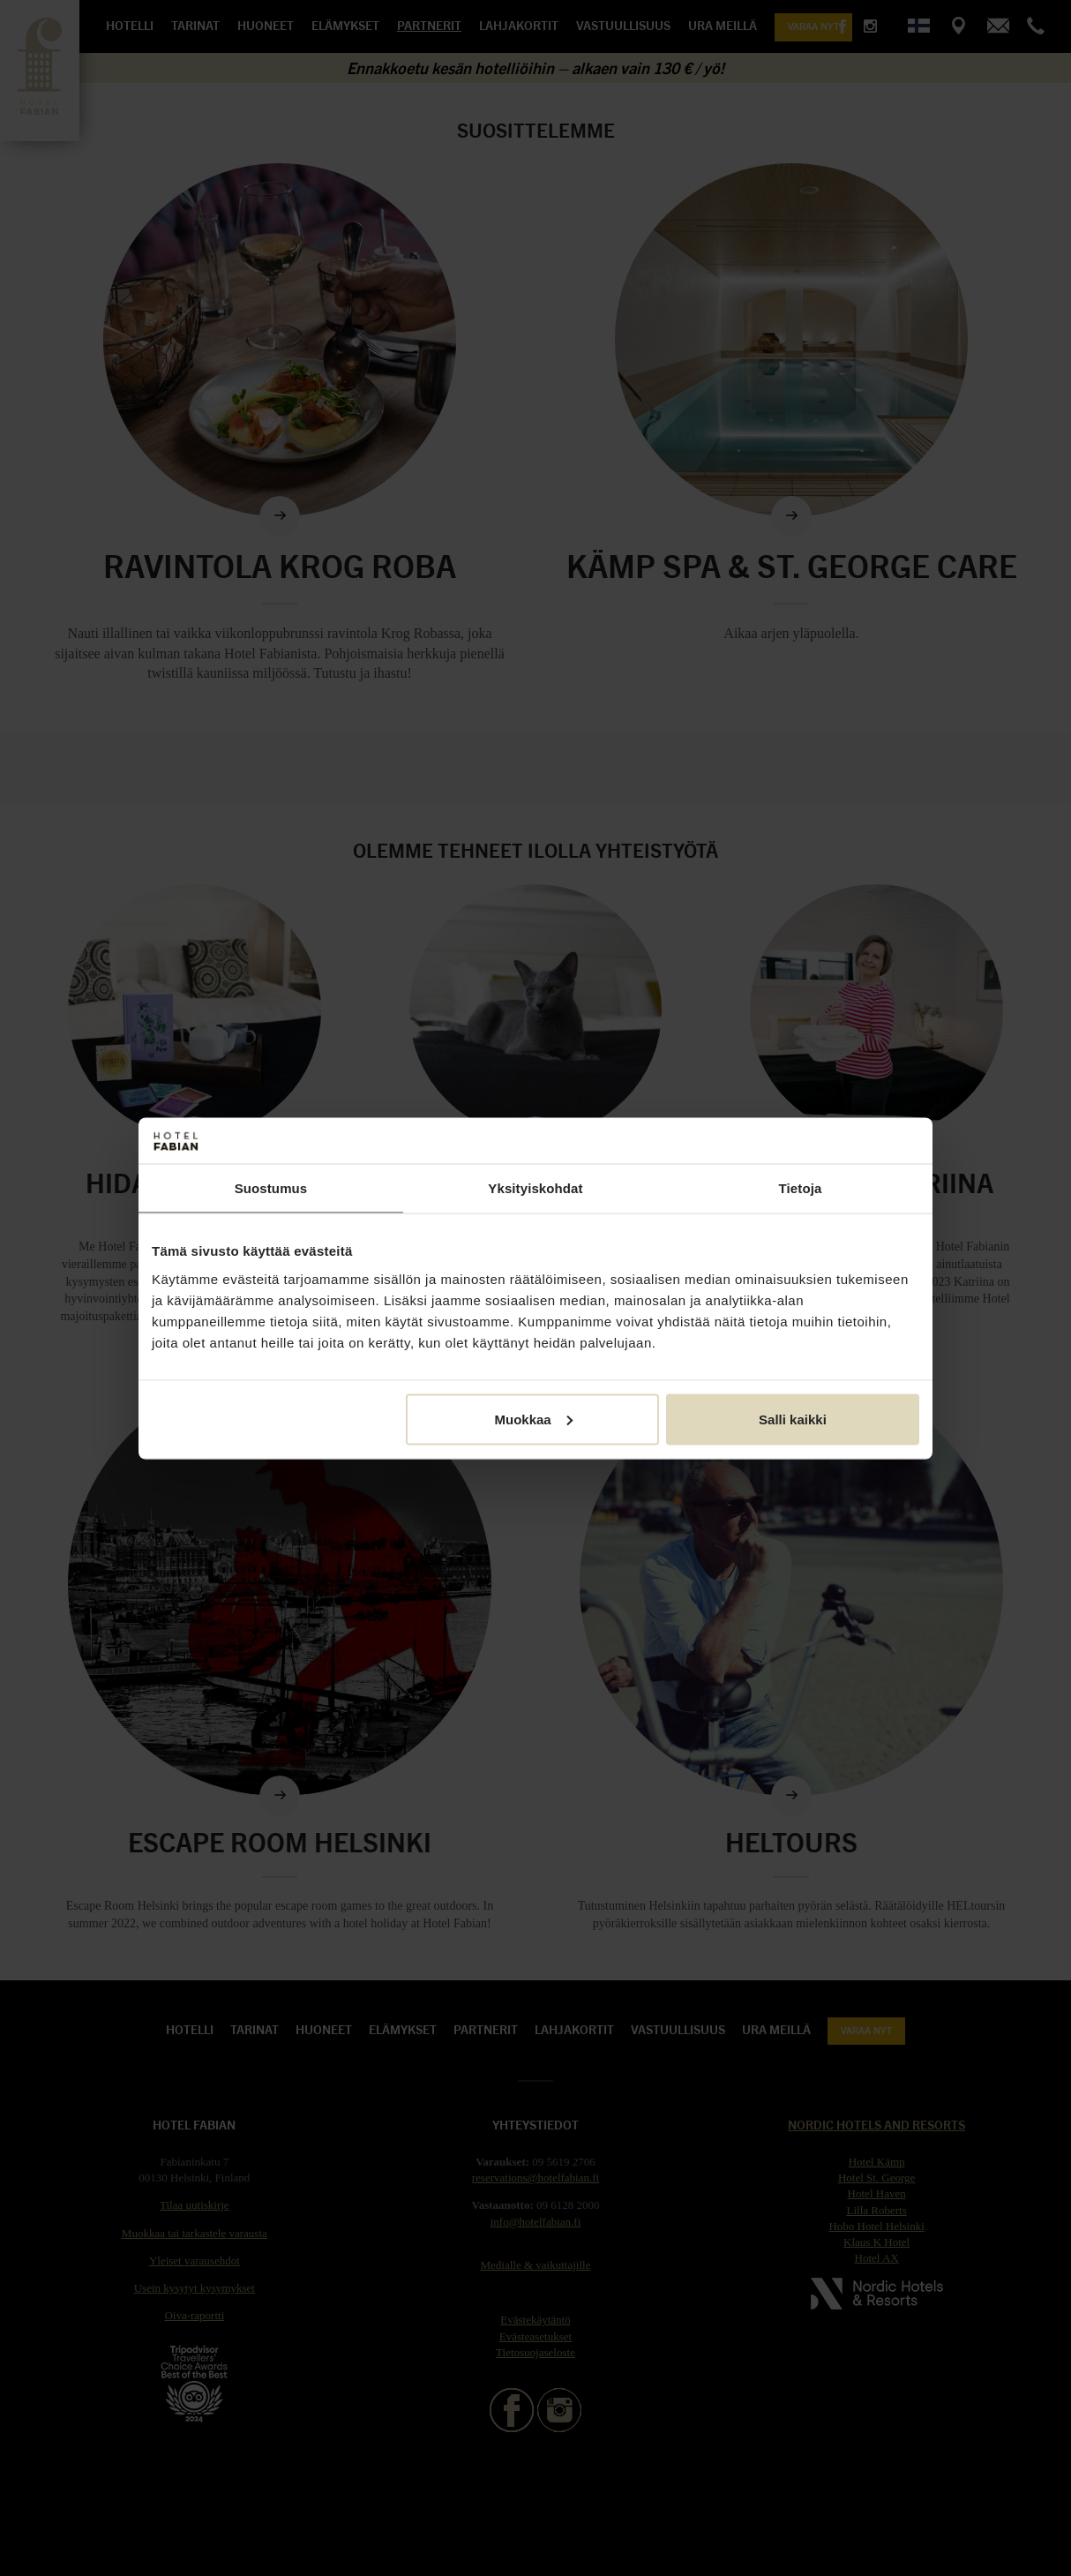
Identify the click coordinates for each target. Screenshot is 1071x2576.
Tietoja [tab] (800, 1188)
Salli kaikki (793, 1418)
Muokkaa (534, 1418)
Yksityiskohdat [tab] (535, 1188)
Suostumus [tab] (271, 1188)
